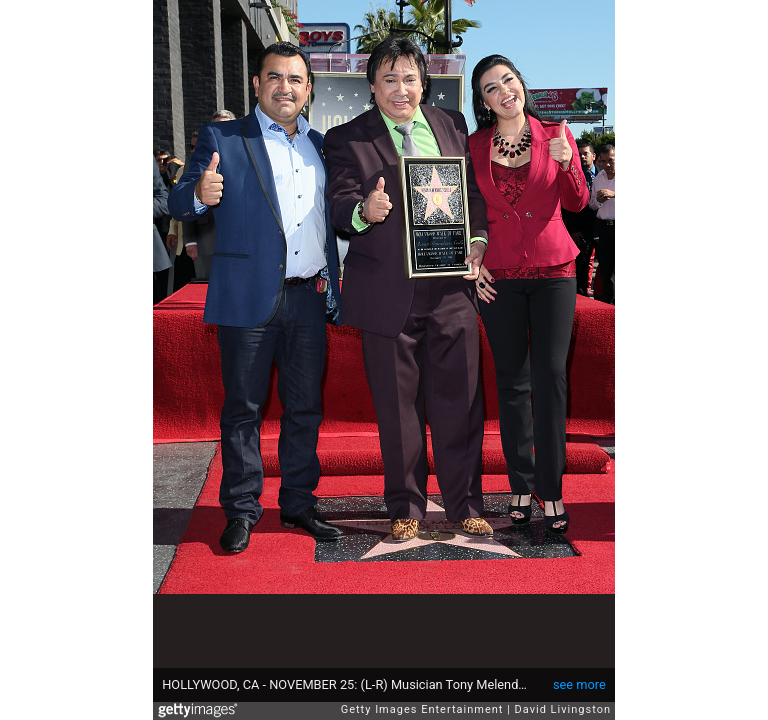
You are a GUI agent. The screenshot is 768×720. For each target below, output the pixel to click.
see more (579, 684)
